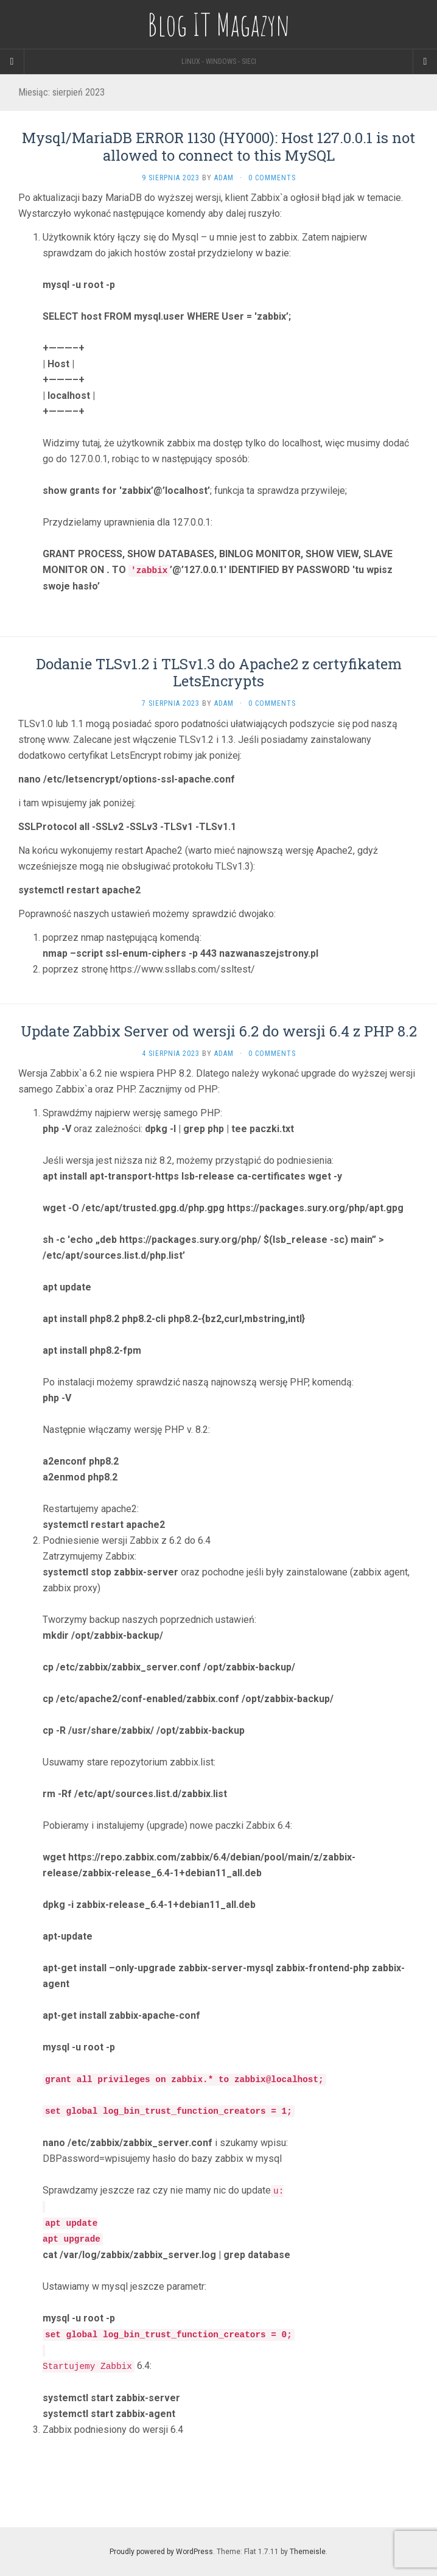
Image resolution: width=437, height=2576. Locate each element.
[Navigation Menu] (425, 61)
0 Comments (272, 178)
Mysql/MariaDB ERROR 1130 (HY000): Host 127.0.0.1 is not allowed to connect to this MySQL (218, 146)
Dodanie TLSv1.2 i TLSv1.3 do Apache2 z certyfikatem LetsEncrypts (219, 672)
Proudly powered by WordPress (161, 2551)
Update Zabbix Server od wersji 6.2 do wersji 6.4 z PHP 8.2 (219, 1031)
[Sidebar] (12, 61)
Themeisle (308, 2551)
